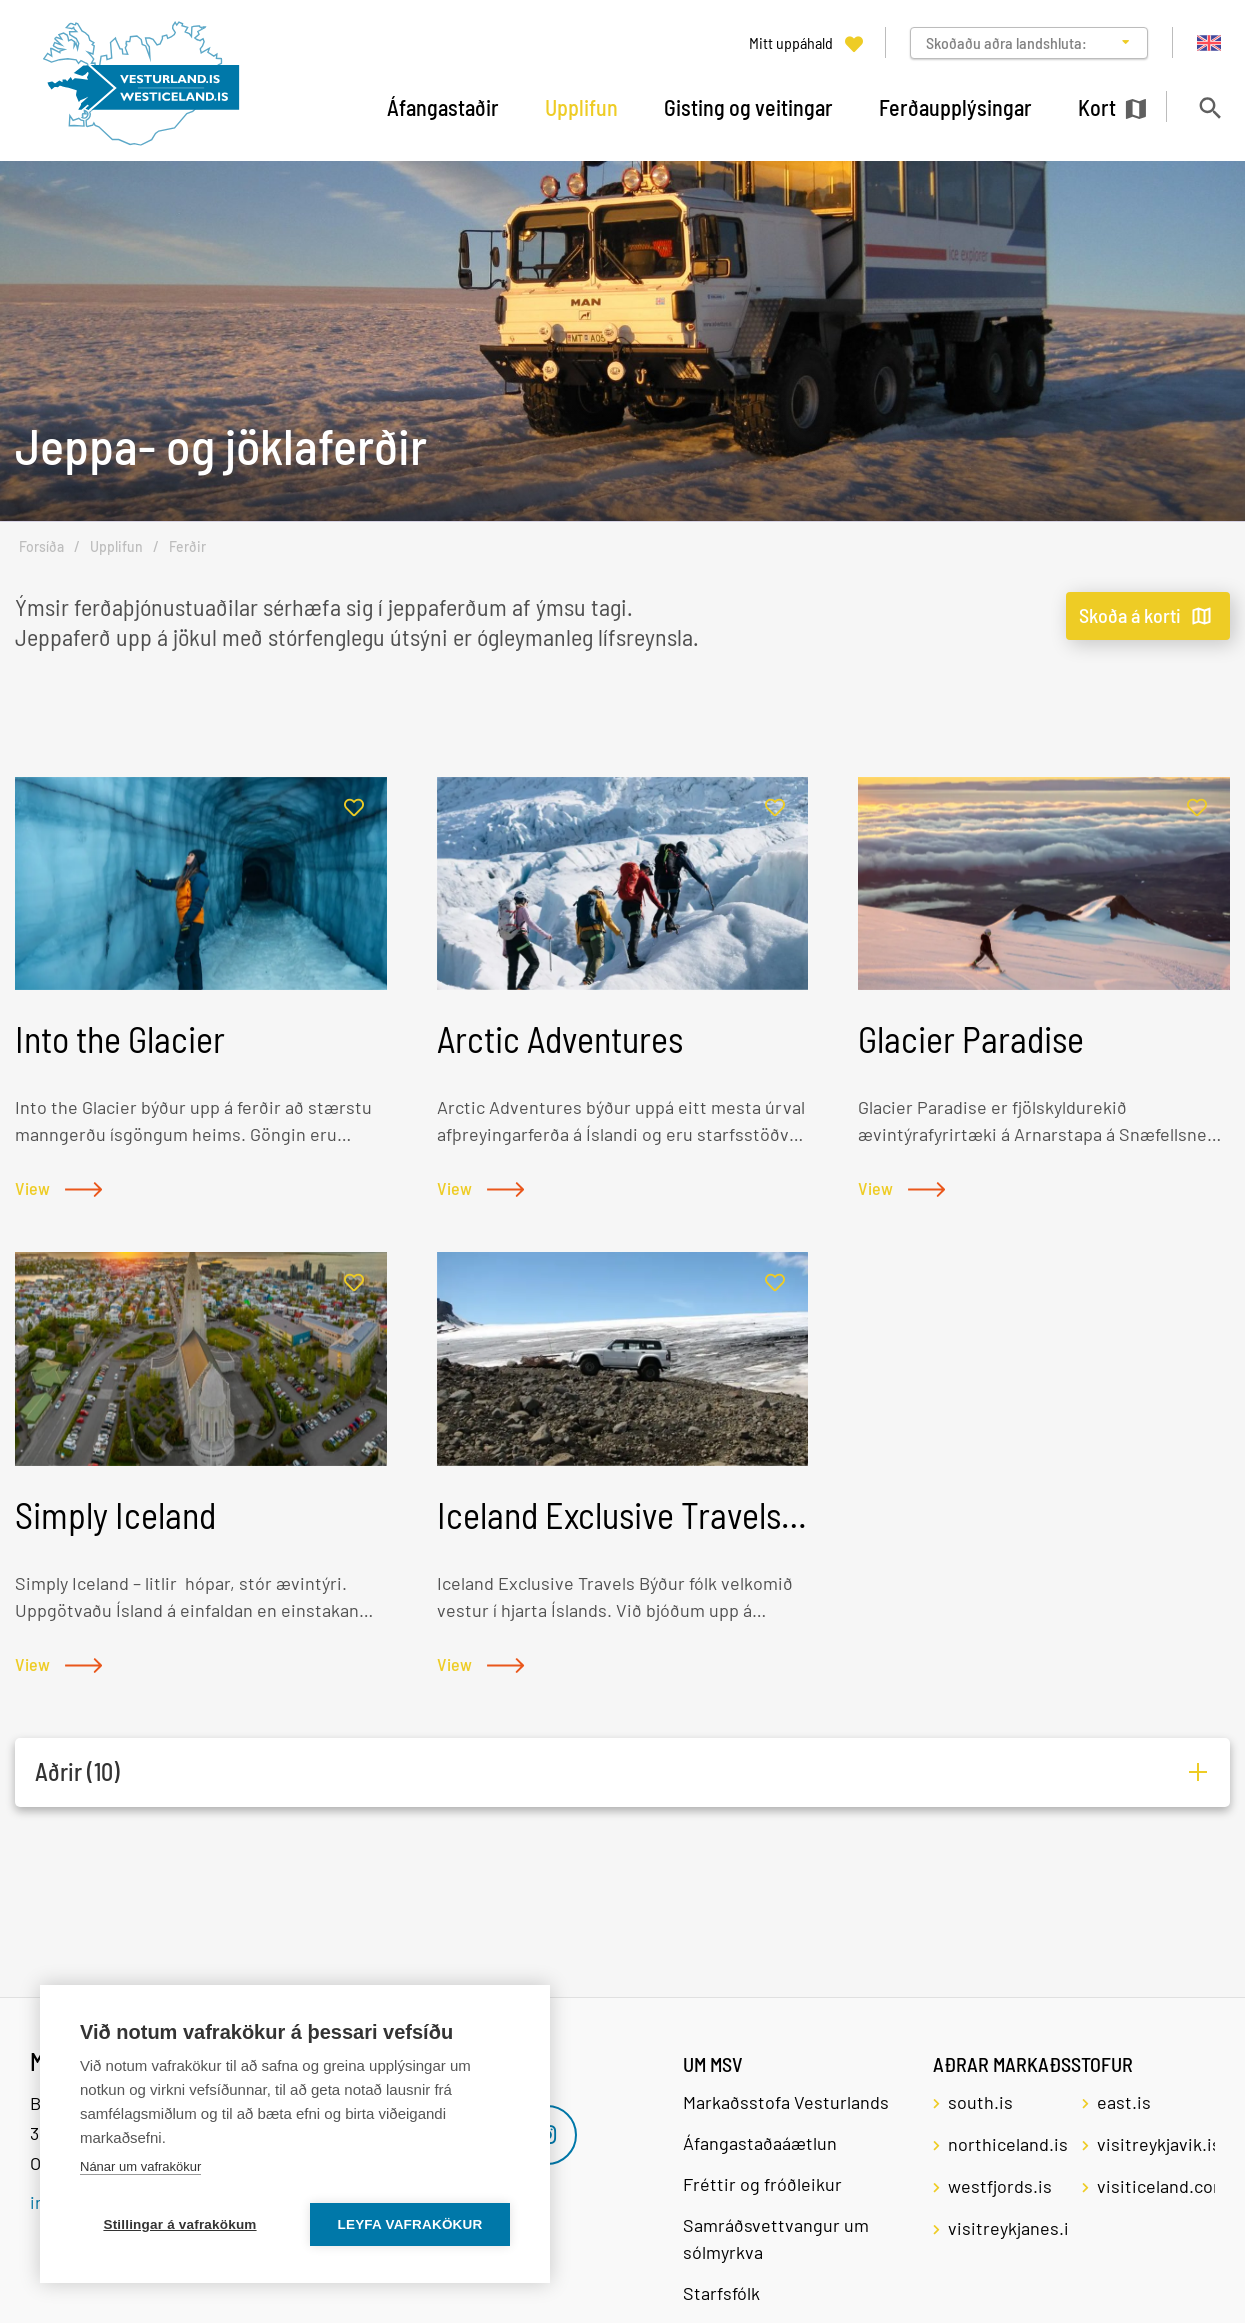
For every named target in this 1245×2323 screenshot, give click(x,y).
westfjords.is (1000, 2186)
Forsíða (41, 546)
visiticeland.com (1156, 2186)
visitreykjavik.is (1156, 2144)
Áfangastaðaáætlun (760, 2143)
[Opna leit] (1209, 107)
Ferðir (187, 546)
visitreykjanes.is (1007, 2228)
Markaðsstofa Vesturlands (786, 2102)
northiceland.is (1007, 2144)
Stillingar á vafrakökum (179, 2224)
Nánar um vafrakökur (140, 2166)
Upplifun (116, 546)
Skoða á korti (1130, 615)
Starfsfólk (721, 2293)
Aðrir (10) (77, 1771)
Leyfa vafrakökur (410, 2224)
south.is (980, 2102)
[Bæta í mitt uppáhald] (354, 808)
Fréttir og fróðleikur (762, 2184)
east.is (1124, 2102)
